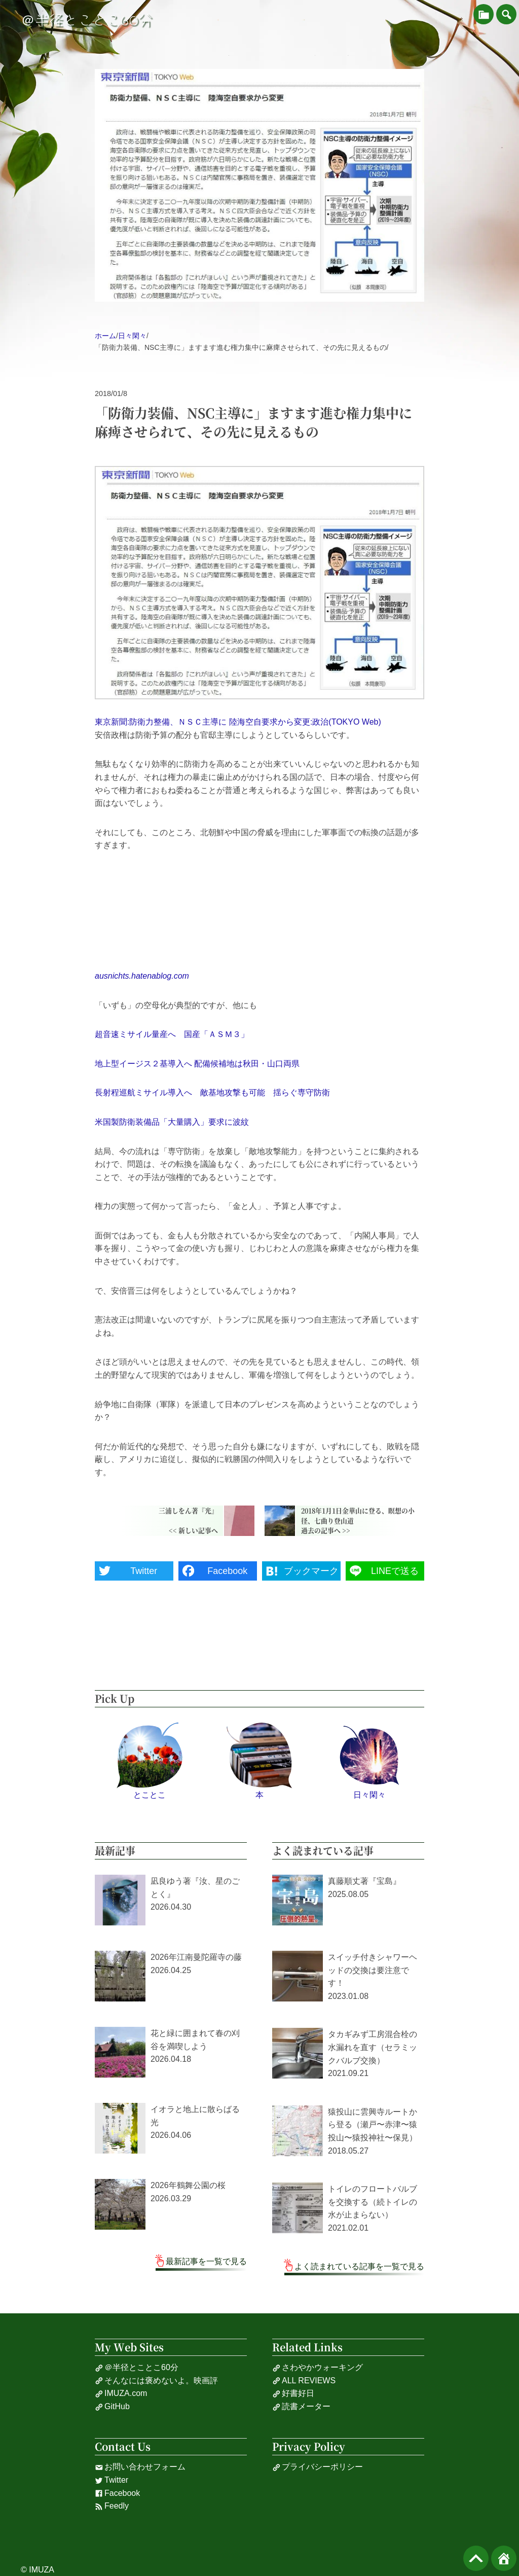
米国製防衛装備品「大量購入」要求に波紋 (172, 1122)
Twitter (111, 2480)
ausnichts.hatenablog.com (142, 976)
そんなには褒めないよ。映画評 (156, 2380)
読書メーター (301, 2406)
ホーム (105, 336)
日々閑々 (132, 336)
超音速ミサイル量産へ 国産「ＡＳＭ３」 (172, 1034)
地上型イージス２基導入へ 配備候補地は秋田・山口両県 (197, 1063)
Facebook (117, 2493)
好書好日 (293, 2393)
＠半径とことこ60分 (87, 20)
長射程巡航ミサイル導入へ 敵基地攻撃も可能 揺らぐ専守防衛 (212, 1092)
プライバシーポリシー (317, 2467)
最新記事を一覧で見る (206, 2261)
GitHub (112, 2406)
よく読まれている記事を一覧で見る (359, 2266)
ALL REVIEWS (304, 2380)
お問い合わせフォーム (140, 2467)
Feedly (112, 2506)
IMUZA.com (121, 2393)
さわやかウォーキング (317, 2367)
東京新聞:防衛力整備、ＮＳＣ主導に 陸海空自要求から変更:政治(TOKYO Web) (238, 722)
